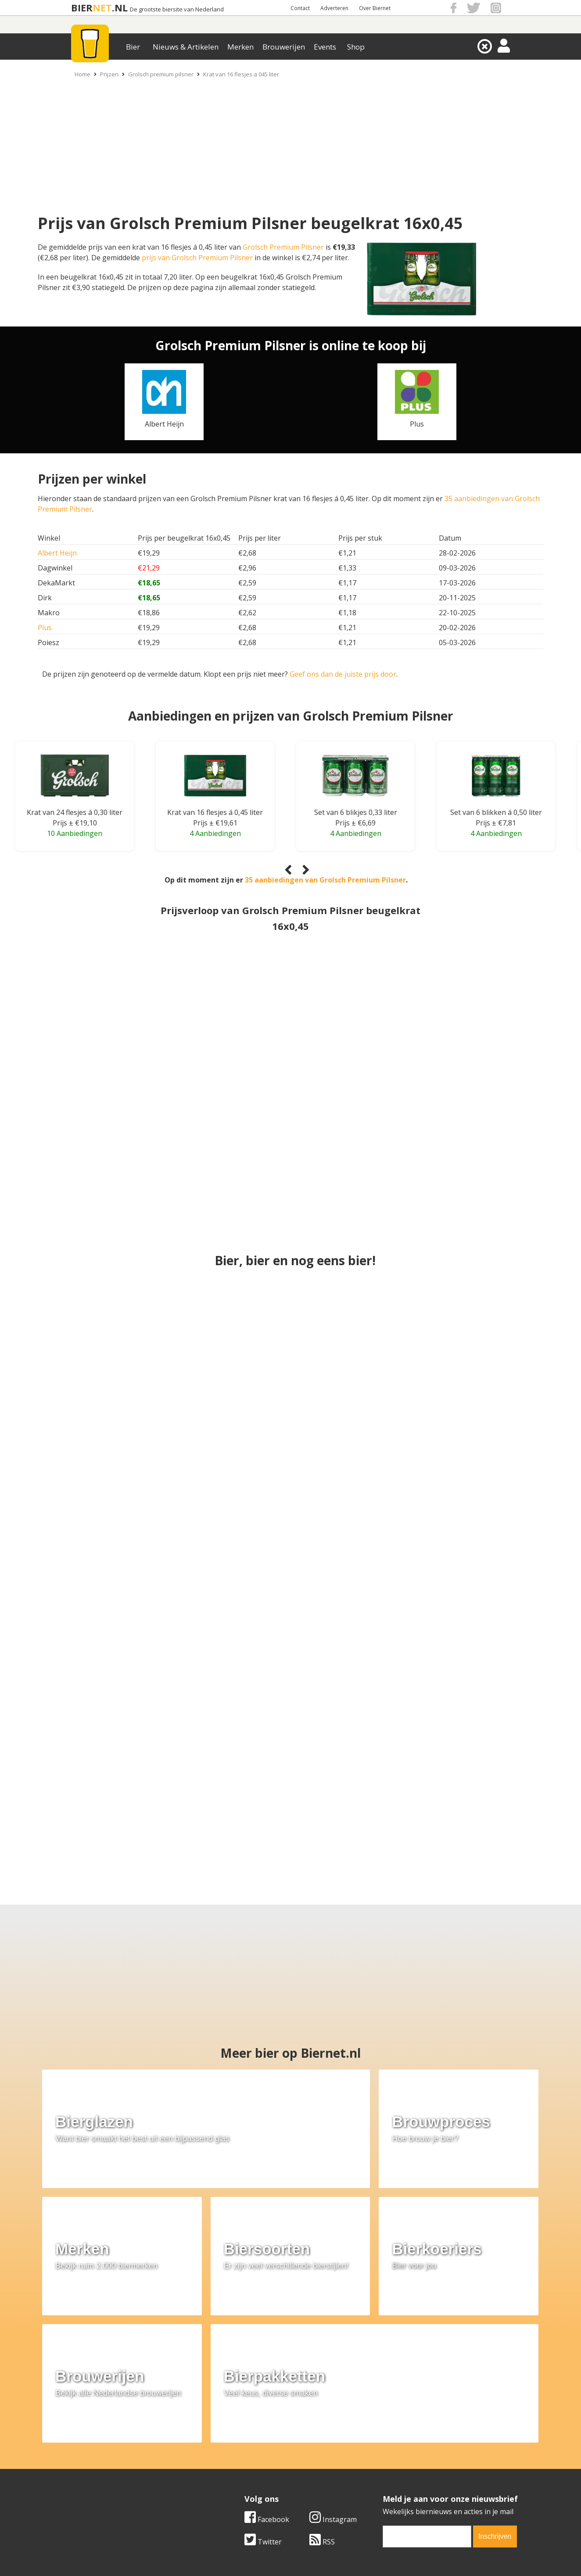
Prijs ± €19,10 (75, 823)
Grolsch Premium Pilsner (283, 247)
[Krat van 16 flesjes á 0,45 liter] (215, 780)
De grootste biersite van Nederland (177, 9)
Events (325, 47)
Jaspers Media (335, 2553)
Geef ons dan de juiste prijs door (343, 674)
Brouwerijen (283, 47)
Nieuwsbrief (387, 2486)
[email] (427, 2381)
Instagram (333, 2363)
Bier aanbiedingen (244, 2457)
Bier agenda (234, 2486)
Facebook (266, 2363)
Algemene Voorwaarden (407, 2447)
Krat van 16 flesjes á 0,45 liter (215, 812)
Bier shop (230, 2477)
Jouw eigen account (399, 2477)
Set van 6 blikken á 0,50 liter (496, 812)
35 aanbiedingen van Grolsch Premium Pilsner (325, 880)
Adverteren (334, 8)
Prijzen (109, 74)
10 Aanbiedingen (74, 833)
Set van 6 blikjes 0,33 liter (355, 812)
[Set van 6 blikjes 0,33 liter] (355, 780)
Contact (300, 8)
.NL (120, 7)
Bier (133, 47)
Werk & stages (84, 2467)
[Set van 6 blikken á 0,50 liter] (496, 780)
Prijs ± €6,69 (355, 823)
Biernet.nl (238, 2553)
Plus (45, 627)
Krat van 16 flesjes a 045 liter (241, 74)
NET (102, 7)
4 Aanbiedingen (215, 833)
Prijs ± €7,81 (496, 823)
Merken (240, 47)
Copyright (383, 2457)
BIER (82, 7)
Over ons (75, 2447)
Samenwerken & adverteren (106, 2477)
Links (376, 2467)
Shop (356, 47)
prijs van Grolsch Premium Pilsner (197, 257)
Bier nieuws (233, 2467)
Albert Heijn (57, 553)
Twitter (263, 2386)
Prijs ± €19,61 (215, 823)
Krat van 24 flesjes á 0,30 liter (74, 812)
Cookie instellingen (91, 2486)
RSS (322, 2386)
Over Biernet (375, 8)
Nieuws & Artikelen (186, 47)
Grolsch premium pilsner (161, 74)
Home (82, 74)
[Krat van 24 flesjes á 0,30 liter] (74, 780)
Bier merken (234, 2447)
